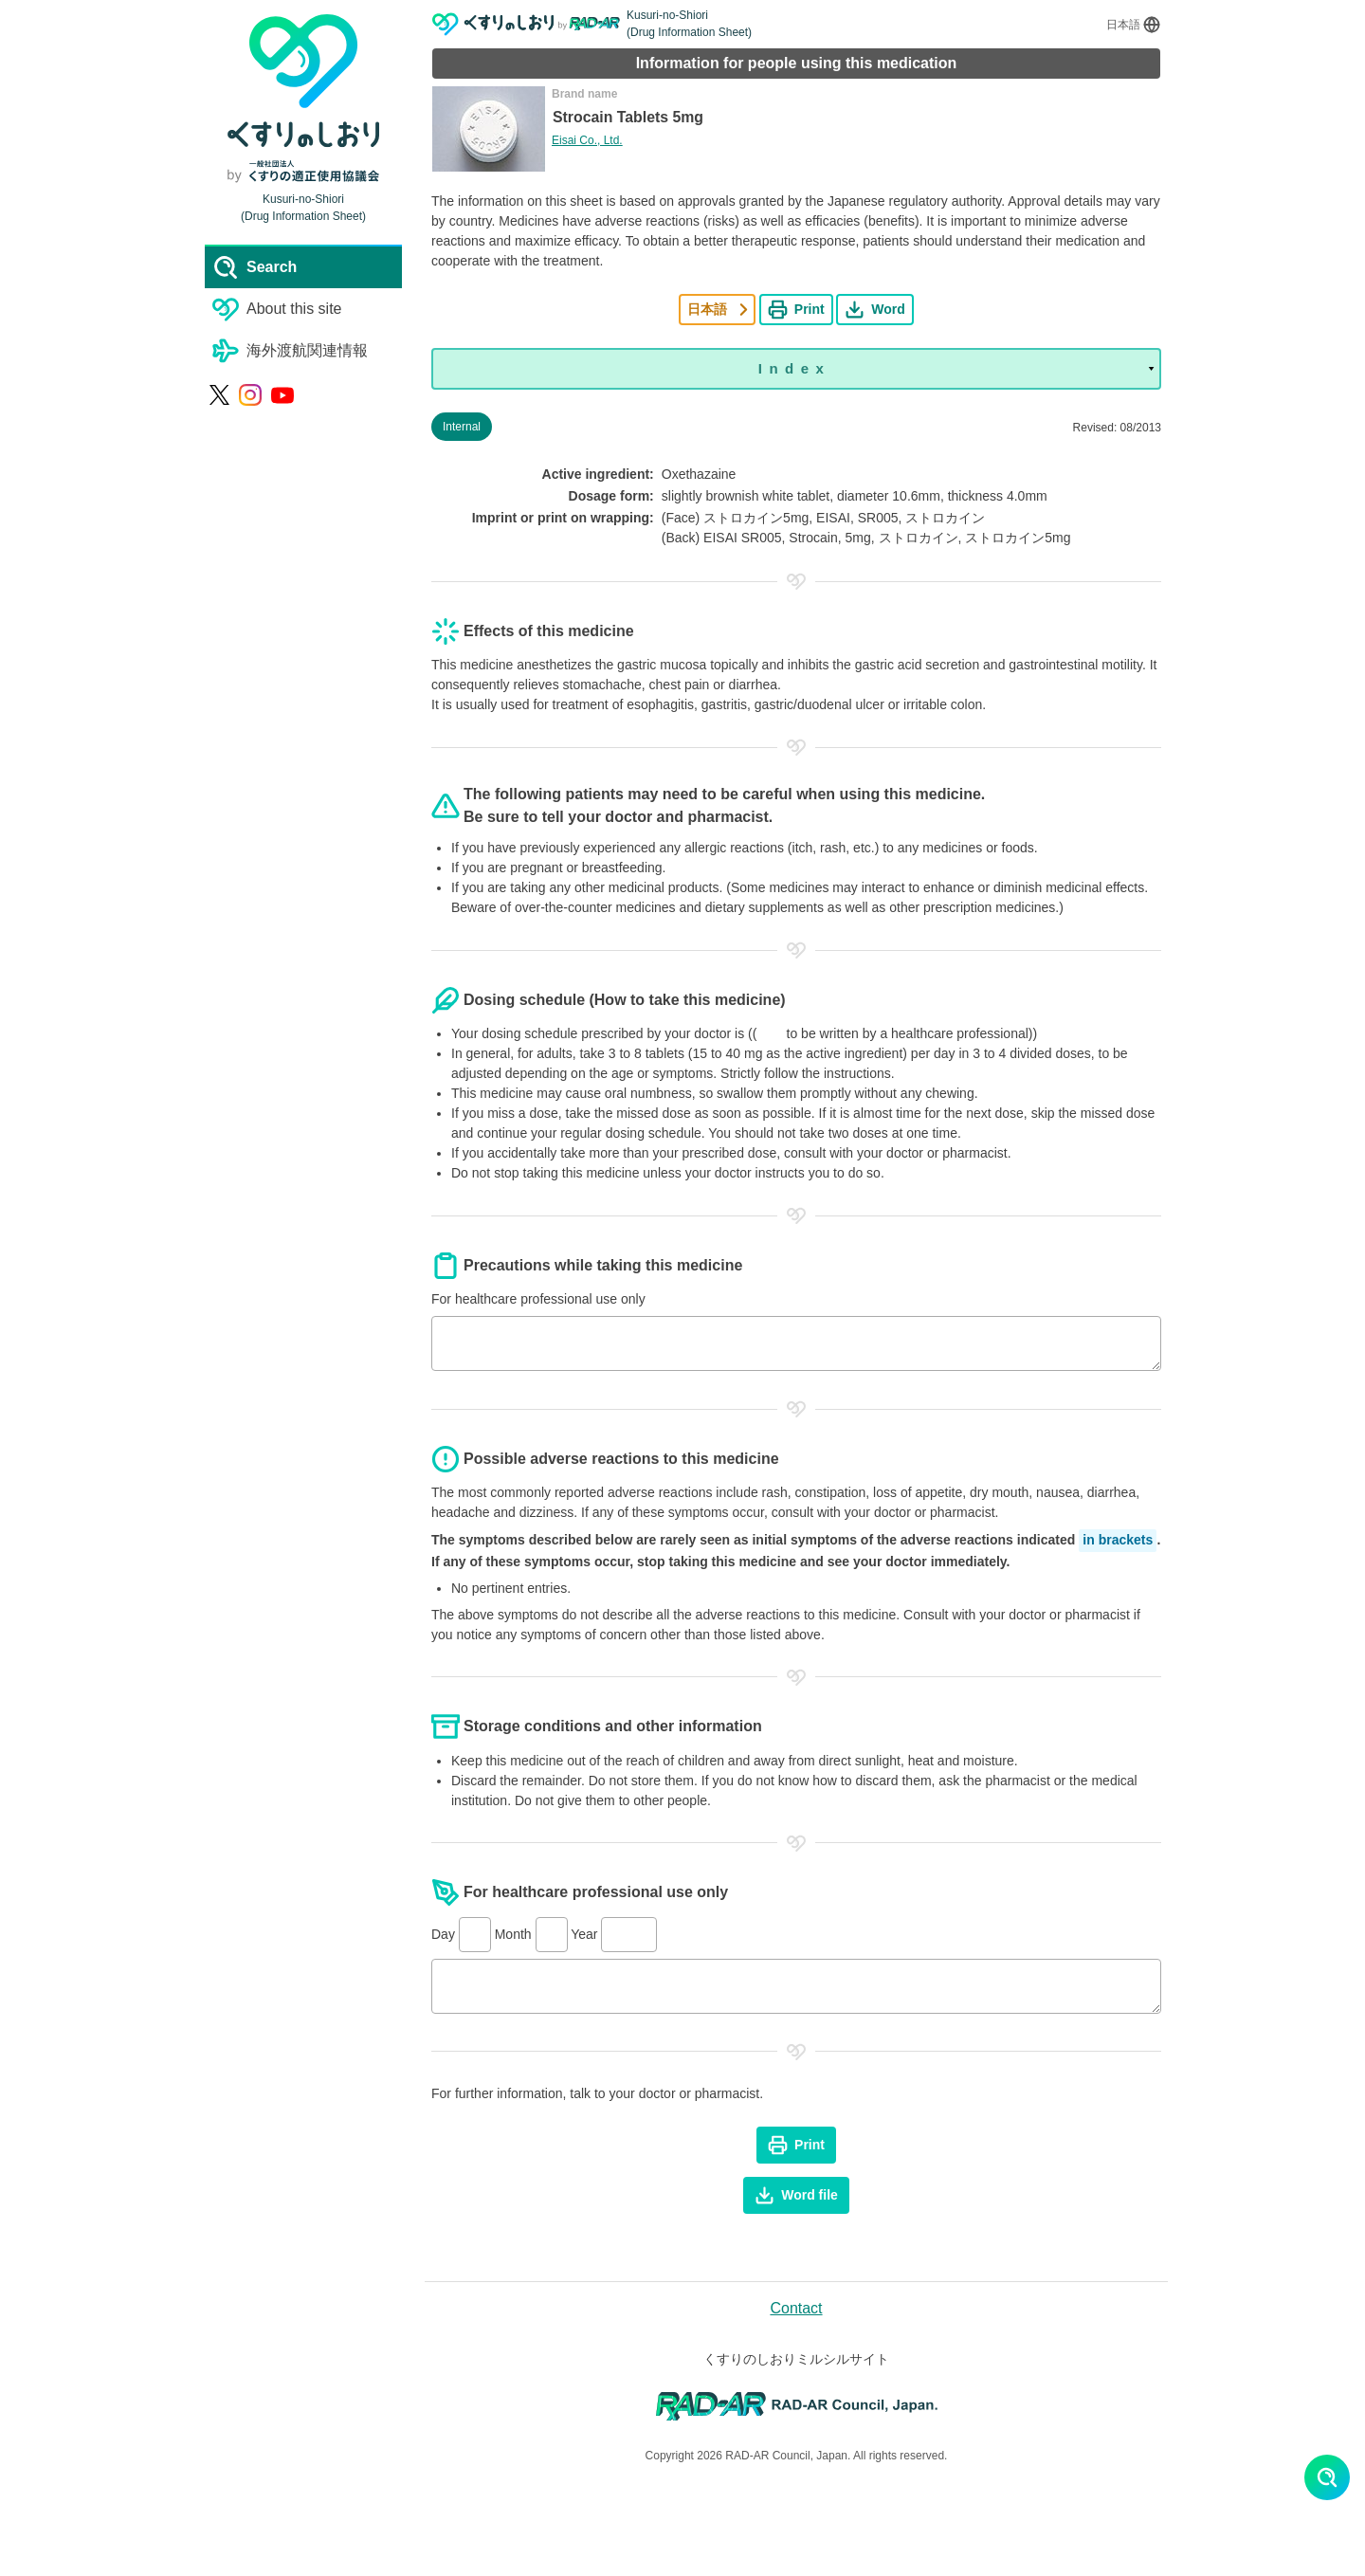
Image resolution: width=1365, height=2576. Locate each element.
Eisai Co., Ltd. (587, 140)
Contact (796, 2308)
